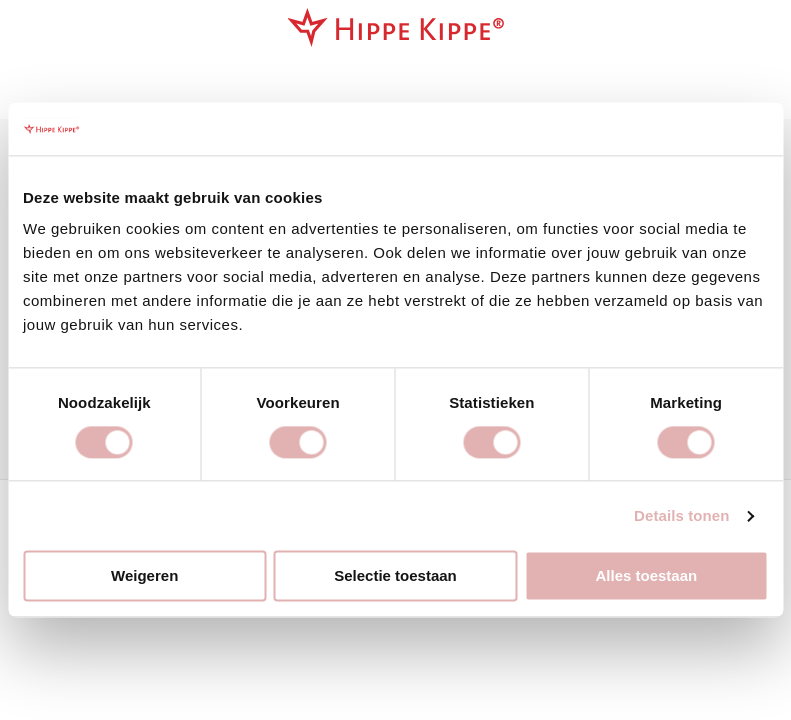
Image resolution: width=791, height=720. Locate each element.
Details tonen (681, 515)
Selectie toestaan (395, 576)
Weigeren (144, 576)
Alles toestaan (646, 576)
